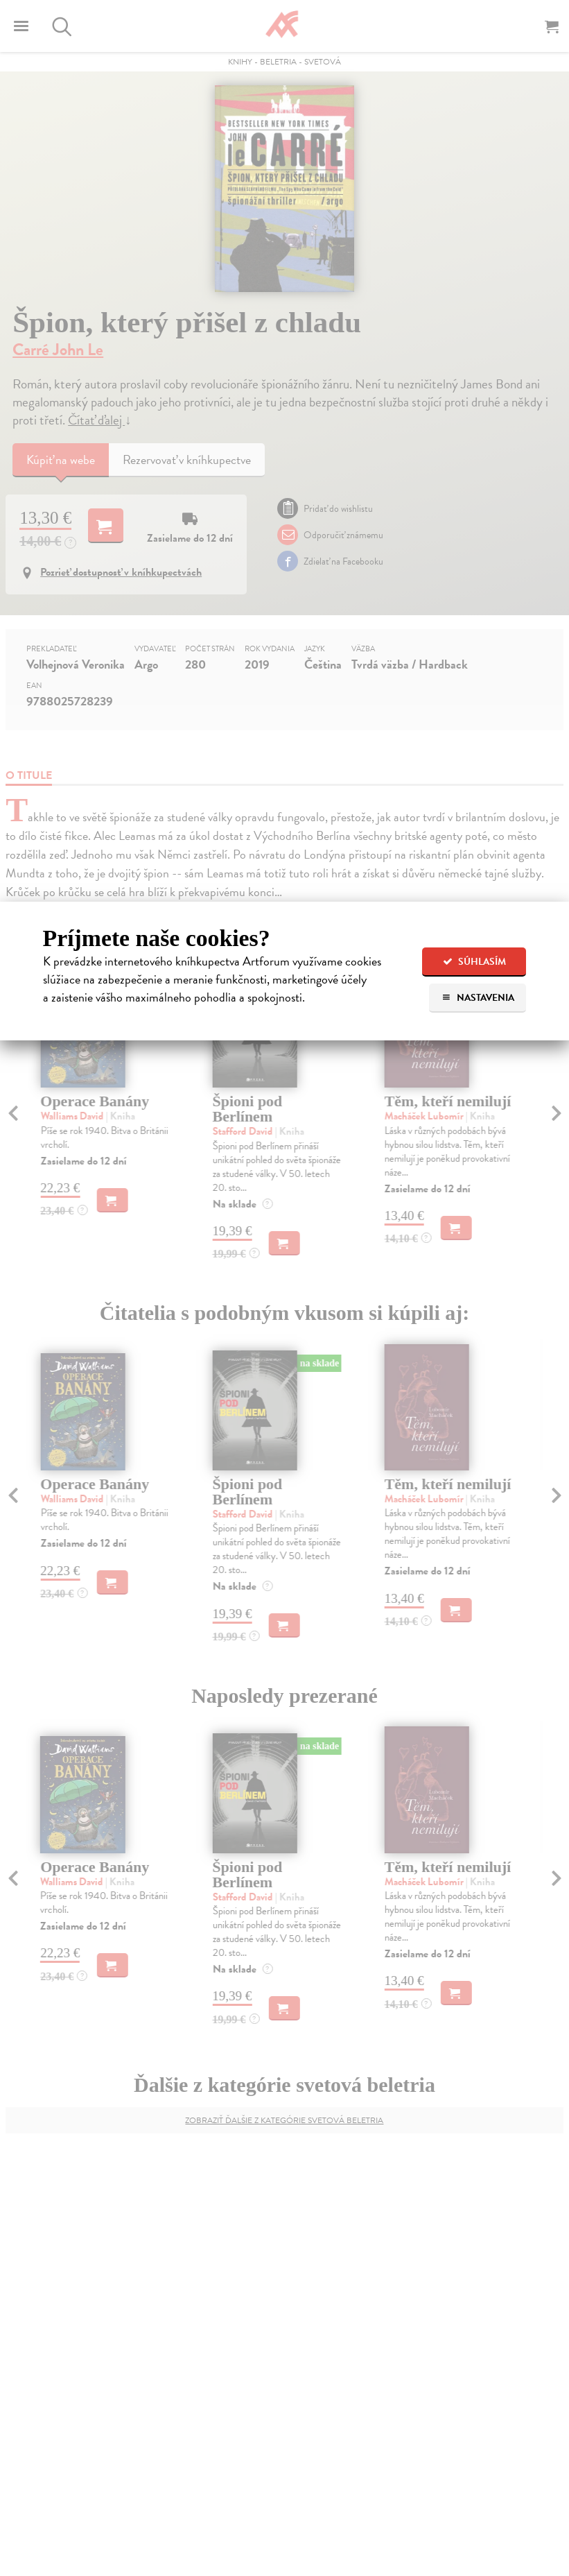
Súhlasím (474, 961)
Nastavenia (477, 997)
